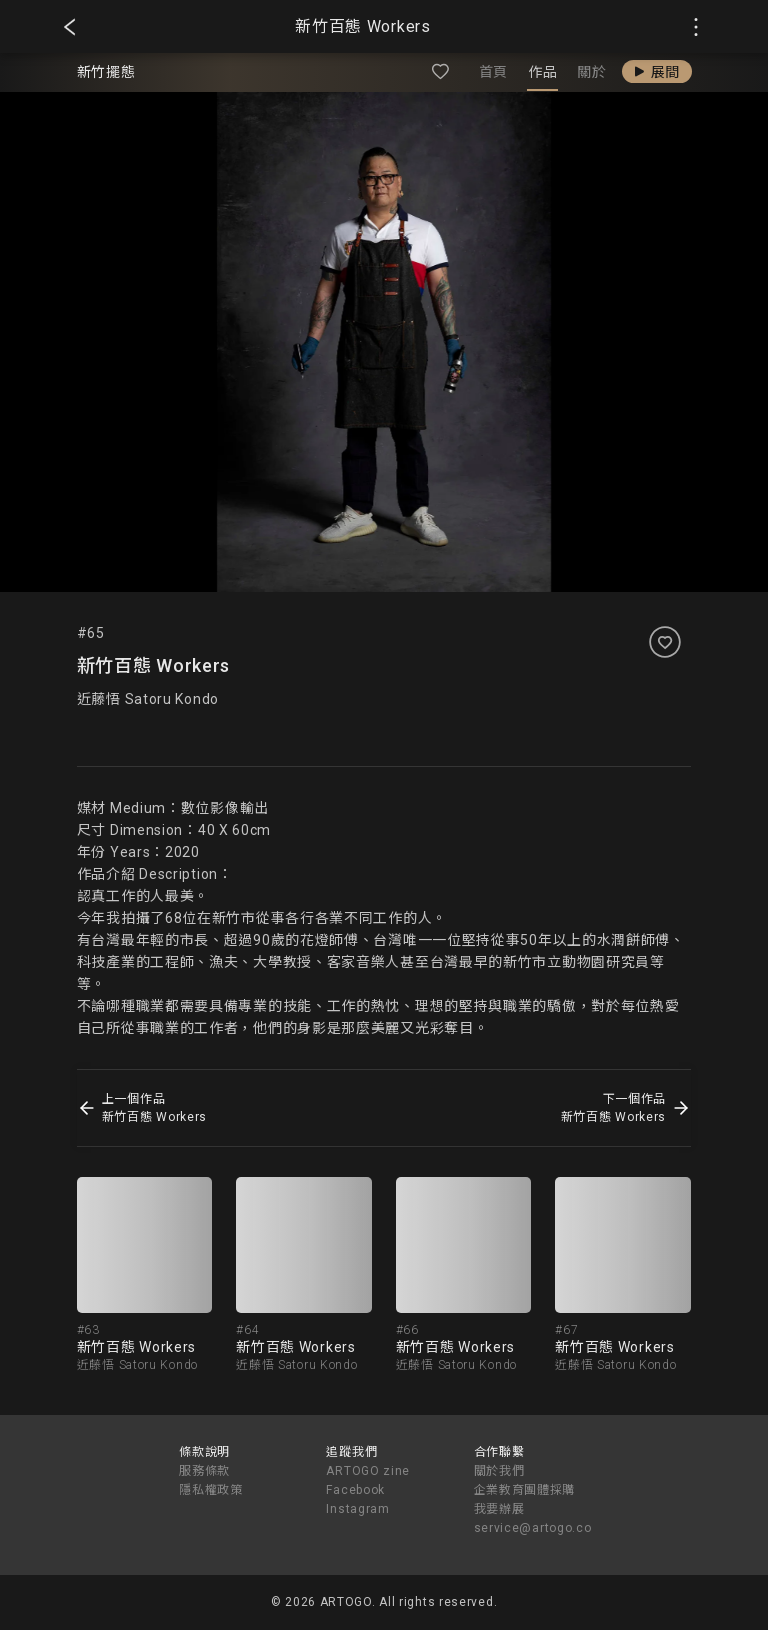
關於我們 (499, 1471)
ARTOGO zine (368, 1471)
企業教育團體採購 (525, 1490)
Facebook (355, 1490)
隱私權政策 (211, 1490)
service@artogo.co (533, 1528)
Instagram (357, 1509)
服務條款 (204, 1471)
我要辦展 (499, 1509)
